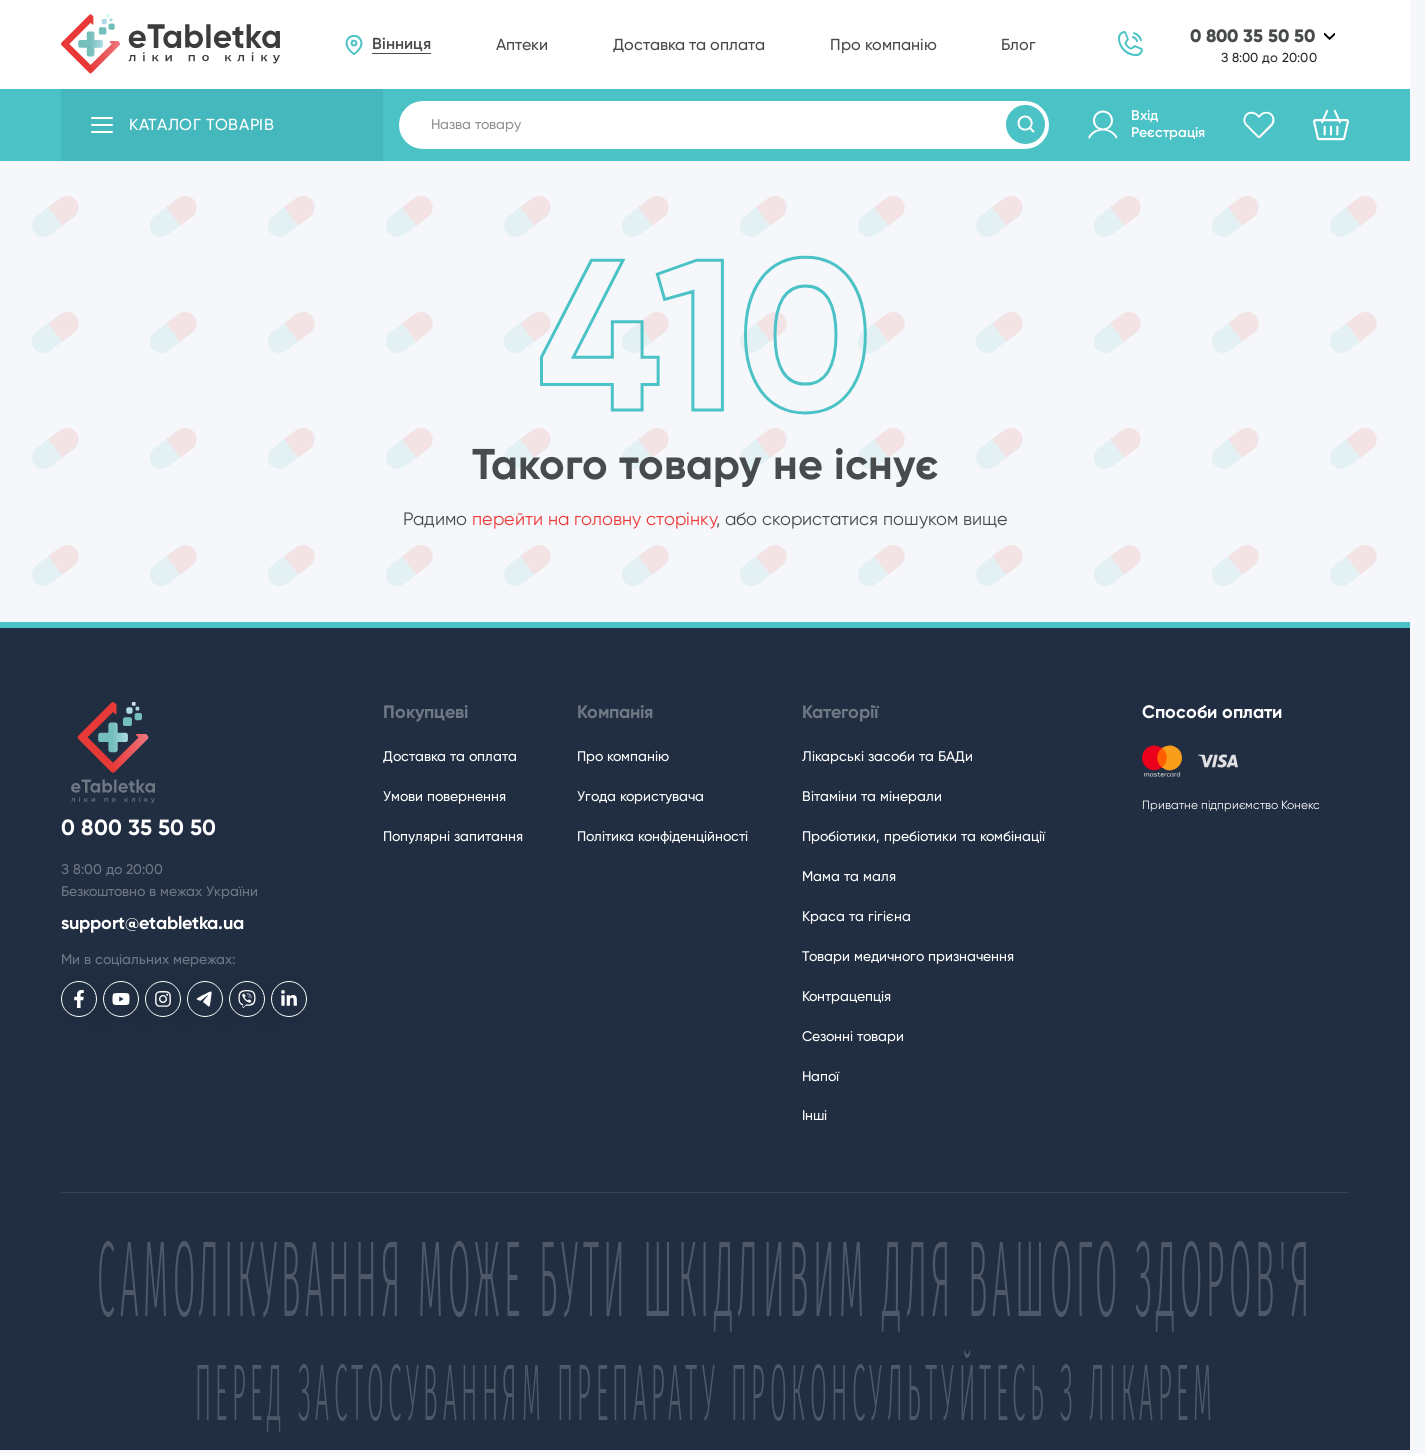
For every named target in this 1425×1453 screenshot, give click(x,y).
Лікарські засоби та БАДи (887, 756)
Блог (1018, 44)
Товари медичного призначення (908, 956)
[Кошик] (1331, 125)
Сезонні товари (853, 1036)
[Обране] (1259, 125)
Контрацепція (846, 996)
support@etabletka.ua (152, 923)
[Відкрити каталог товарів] (222, 125)
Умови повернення (444, 796)
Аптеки (522, 44)
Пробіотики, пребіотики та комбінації (923, 836)
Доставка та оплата (689, 44)
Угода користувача (640, 796)
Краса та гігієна (856, 916)
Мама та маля (849, 876)
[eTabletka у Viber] (247, 999)
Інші (814, 1115)
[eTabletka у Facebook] (79, 999)
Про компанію (883, 44)
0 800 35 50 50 (1252, 36)
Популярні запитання (453, 836)
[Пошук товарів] (1025, 124)
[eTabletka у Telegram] (205, 999)
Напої (820, 1076)
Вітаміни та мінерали (872, 796)
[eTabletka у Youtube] (121, 999)
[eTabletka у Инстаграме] (163, 999)
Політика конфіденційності (662, 836)
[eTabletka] (170, 44)
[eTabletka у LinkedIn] (289, 999)
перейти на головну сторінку (594, 518)
